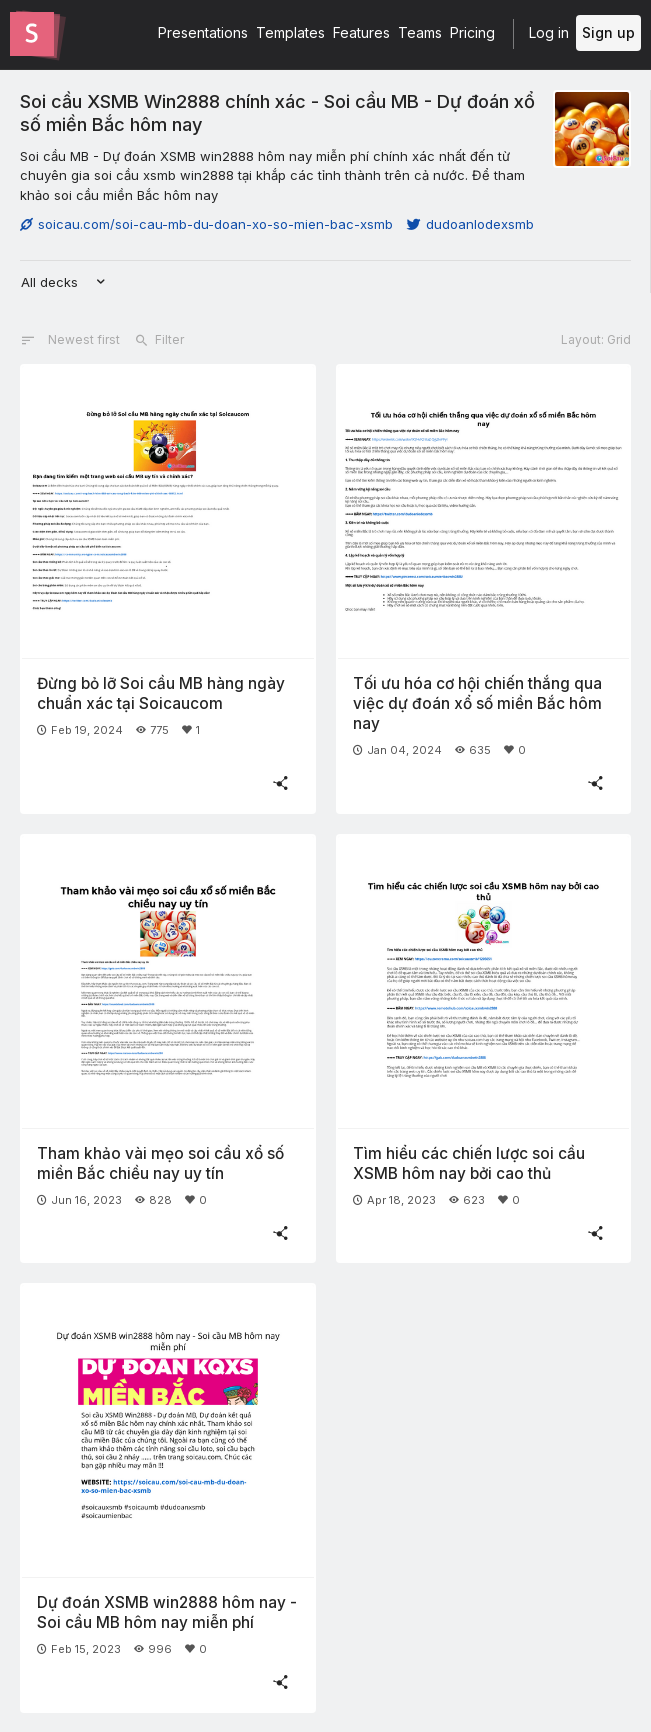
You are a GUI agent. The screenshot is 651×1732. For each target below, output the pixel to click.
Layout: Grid (596, 339)
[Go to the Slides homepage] (32, 34)
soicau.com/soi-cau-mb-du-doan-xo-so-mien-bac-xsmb (206, 224)
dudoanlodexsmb (470, 224)
